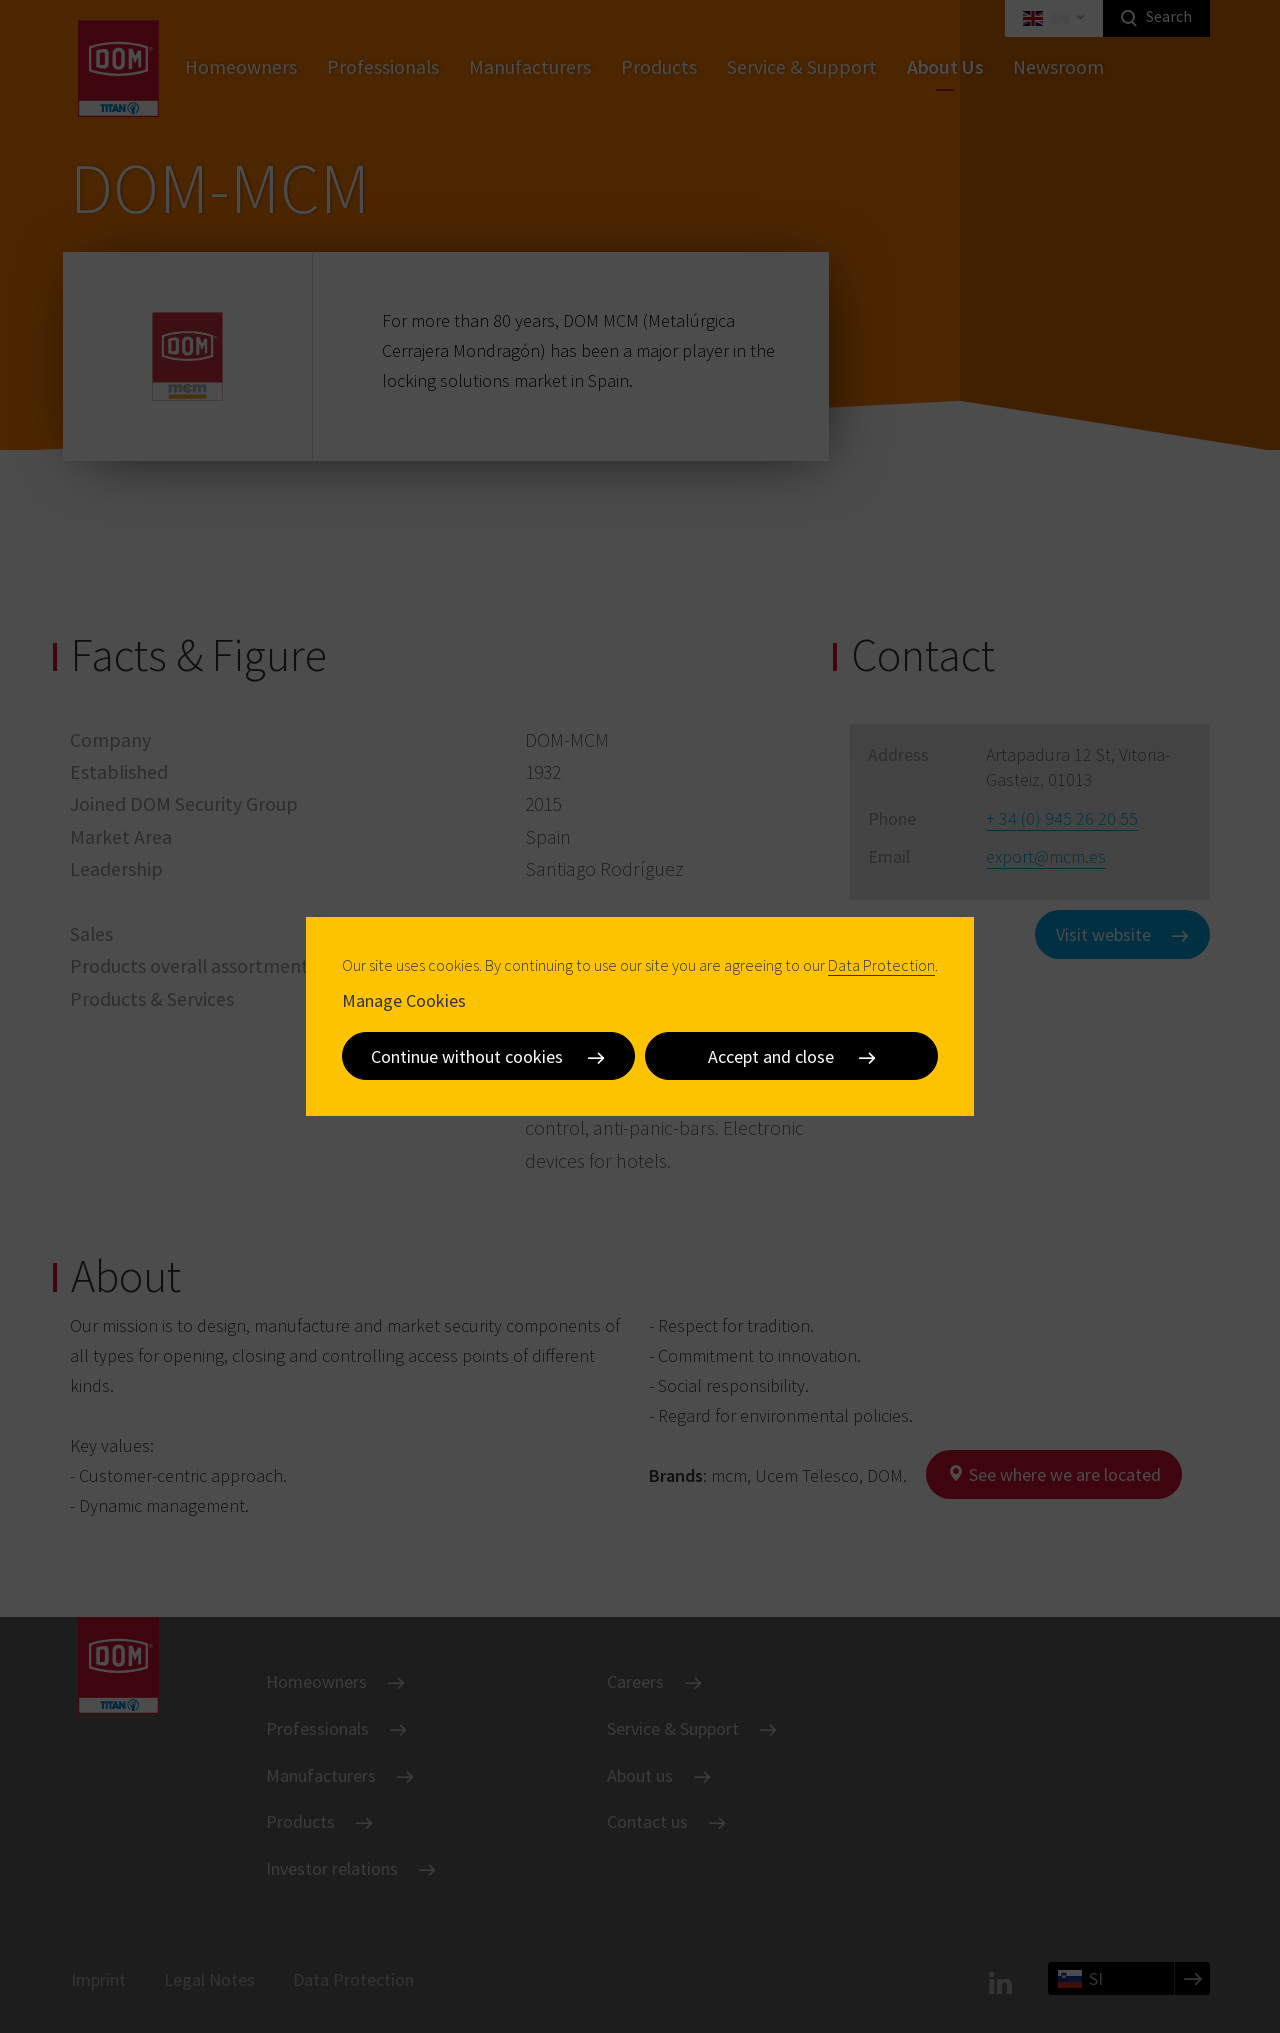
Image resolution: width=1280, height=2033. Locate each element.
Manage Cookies (404, 1000)
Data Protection (881, 965)
